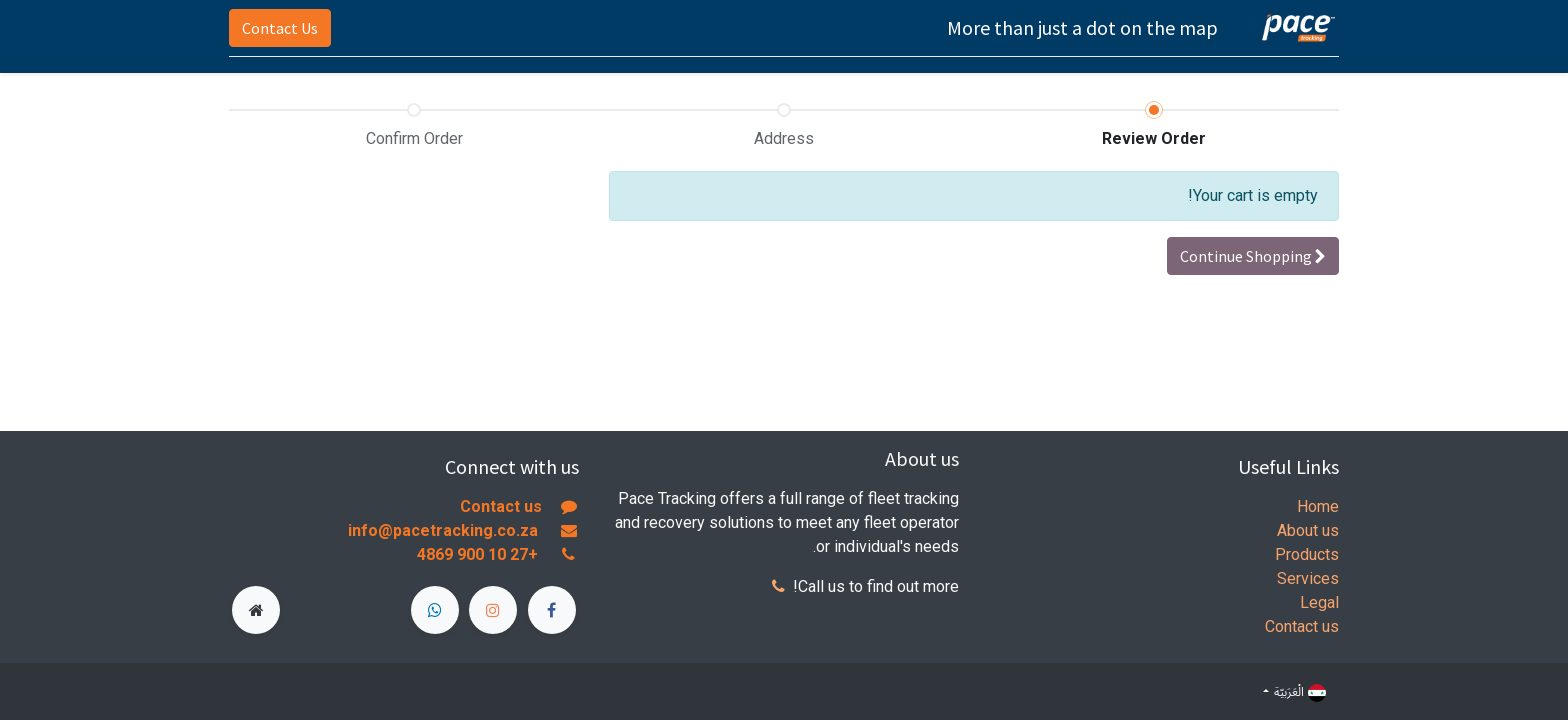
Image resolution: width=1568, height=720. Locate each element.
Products (1307, 554)
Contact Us (280, 28)
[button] (1253, 256)
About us (1308, 530)
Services (1308, 578)
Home (1318, 506)
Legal (1319, 602)
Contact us (1302, 626)
